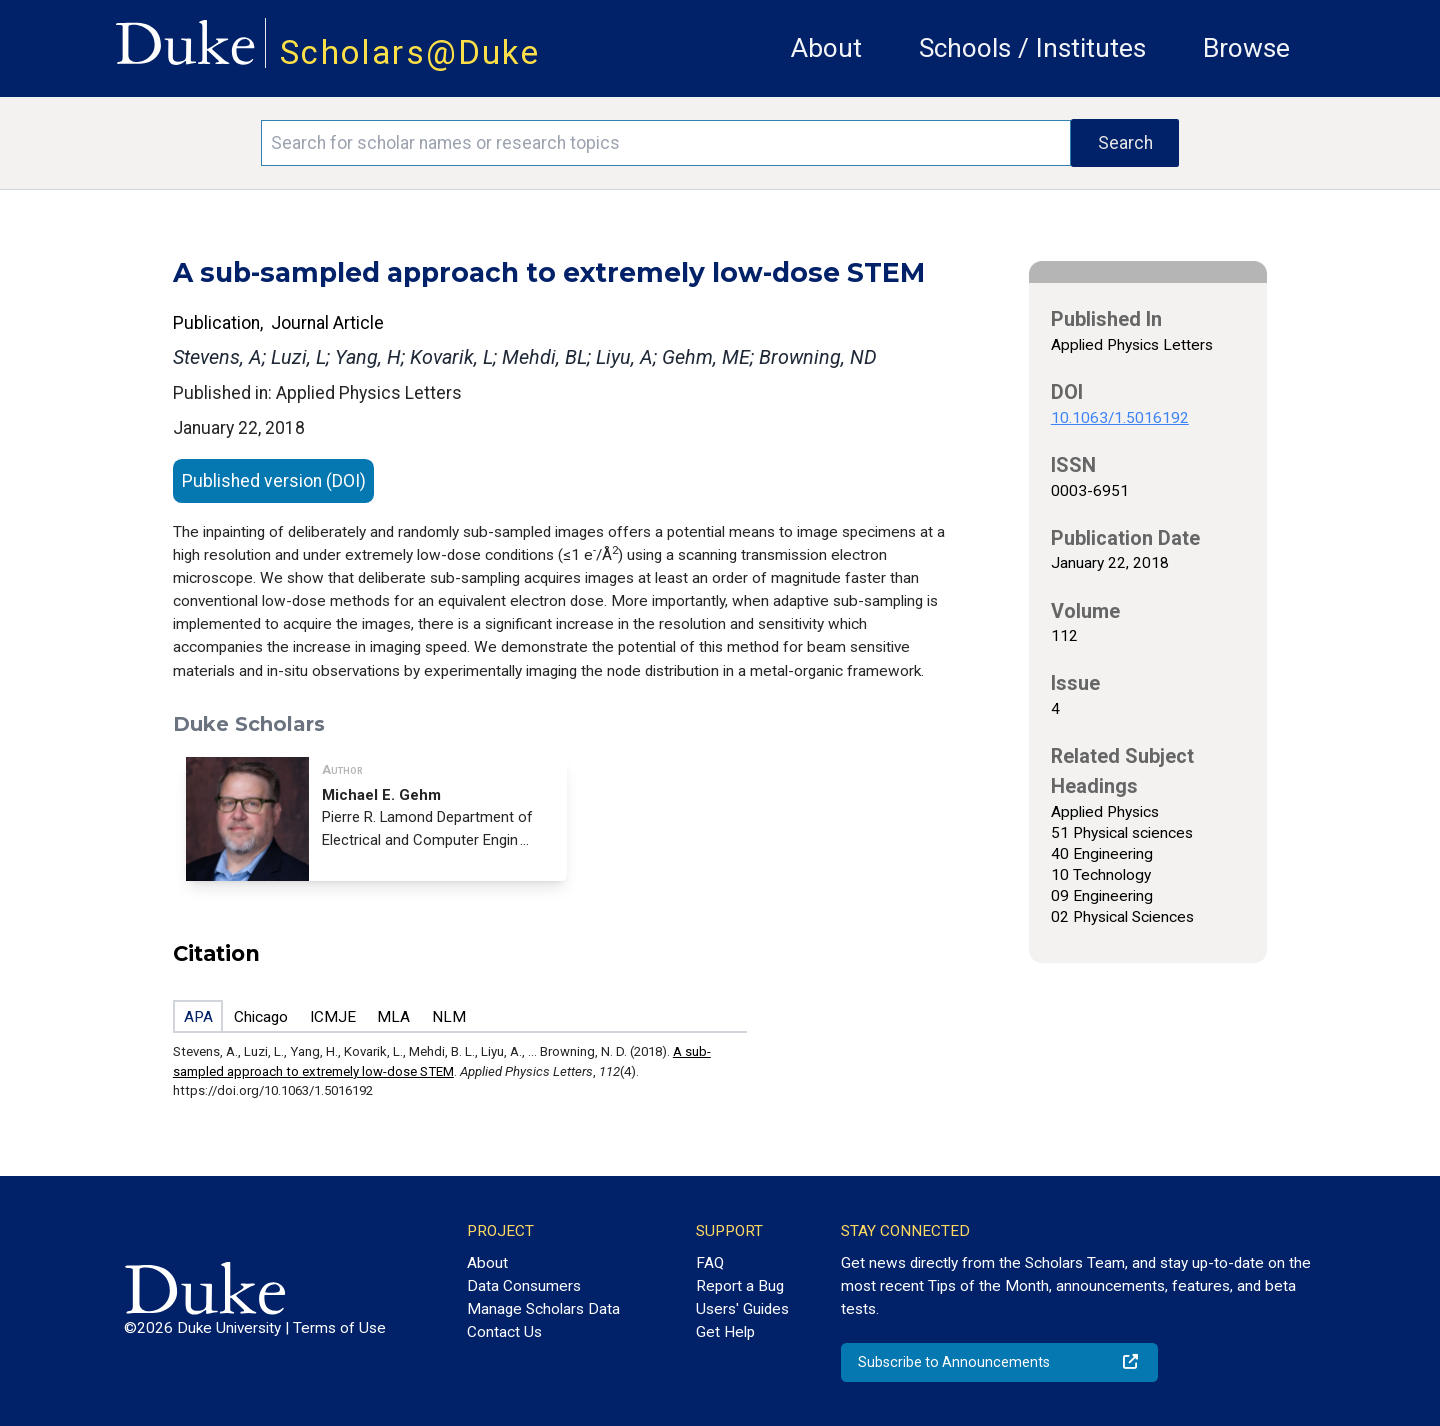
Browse (1246, 48)
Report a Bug (740, 1286)
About (826, 48)
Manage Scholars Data (543, 1309)
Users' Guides (742, 1309)
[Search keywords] (666, 143)
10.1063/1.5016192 (1120, 418)
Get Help (725, 1332)
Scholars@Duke (410, 52)
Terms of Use (339, 1328)
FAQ (710, 1263)
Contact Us (504, 1332)
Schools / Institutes (1032, 48)
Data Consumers (524, 1286)
